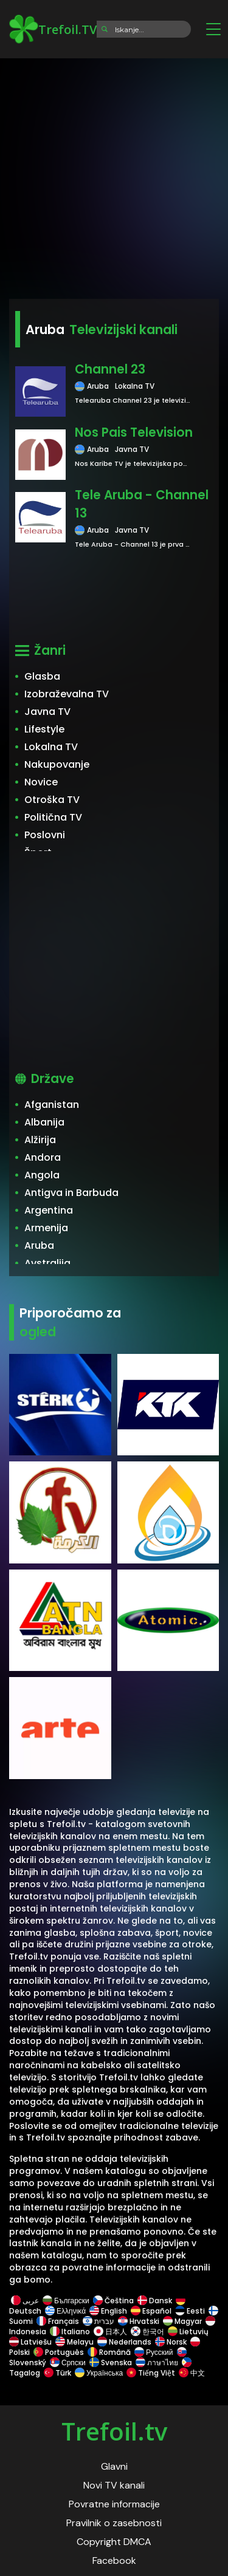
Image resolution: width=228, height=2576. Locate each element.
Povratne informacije (114, 2504)
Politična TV (53, 817)
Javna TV (47, 712)
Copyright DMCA (114, 2541)
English (108, 2311)
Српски (68, 2362)
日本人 (110, 2331)
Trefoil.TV (53, 29)
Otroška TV (52, 800)
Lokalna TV (51, 747)
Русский (154, 2352)
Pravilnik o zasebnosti (114, 2522)
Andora (42, 1157)
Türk (57, 2373)
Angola (42, 1175)
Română (109, 2352)
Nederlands (124, 2342)
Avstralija (47, 1263)
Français (58, 2321)
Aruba (39, 1245)
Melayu (74, 2342)
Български (66, 2300)
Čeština (113, 2300)
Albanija (44, 1122)
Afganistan (51, 1105)
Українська (99, 2373)
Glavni (114, 2466)
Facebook (114, 2560)
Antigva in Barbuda (71, 1193)
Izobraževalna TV (66, 694)
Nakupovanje (56, 764)
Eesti (190, 2311)
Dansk (155, 2300)
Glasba (42, 676)
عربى (25, 2300)
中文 (191, 2373)
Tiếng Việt (151, 2373)
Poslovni (44, 835)
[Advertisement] (114, 175)
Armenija (46, 1228)
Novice (41, 782)
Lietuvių (188, 2331)
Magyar (182, 2321)
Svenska (111, 2362)
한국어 (147, 2331)
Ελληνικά (65, 2311)
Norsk (170, 2342)
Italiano (70, 2331)
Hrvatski (138, 2321)
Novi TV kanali (114, 2485)
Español (151, 2311)
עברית (98, 2321)
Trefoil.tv (114, 2431)
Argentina (48, 1210)
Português (59, 2352)
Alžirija (40, 1140)
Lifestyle (44, 729)
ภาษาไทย (157, 2362)
